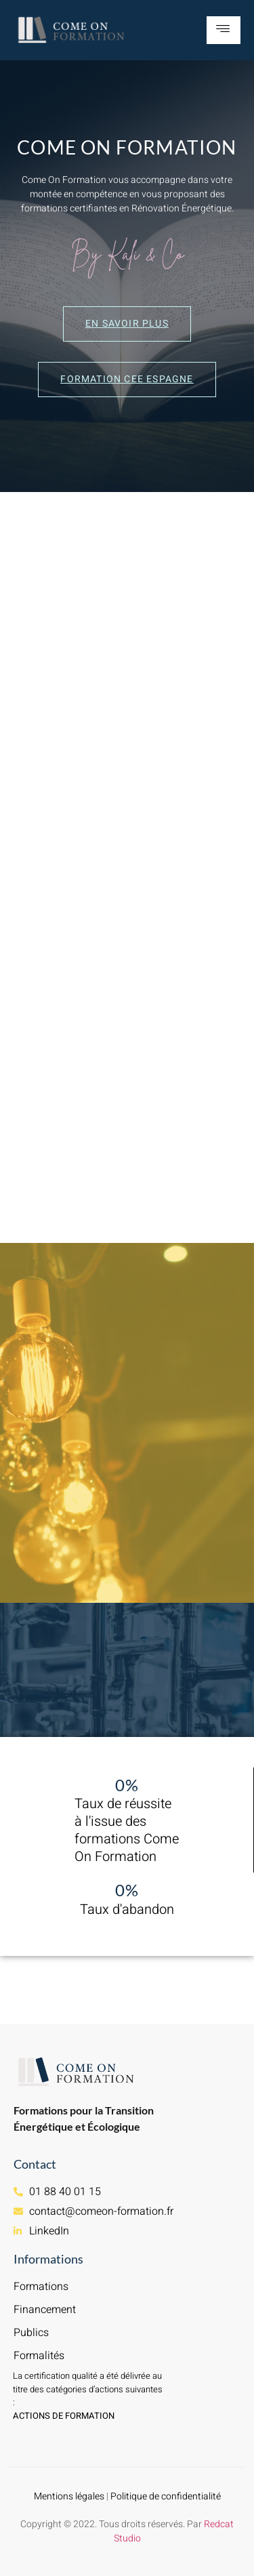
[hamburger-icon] (223, 30)
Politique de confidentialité (165, 2496)
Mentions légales (69, 2496)
